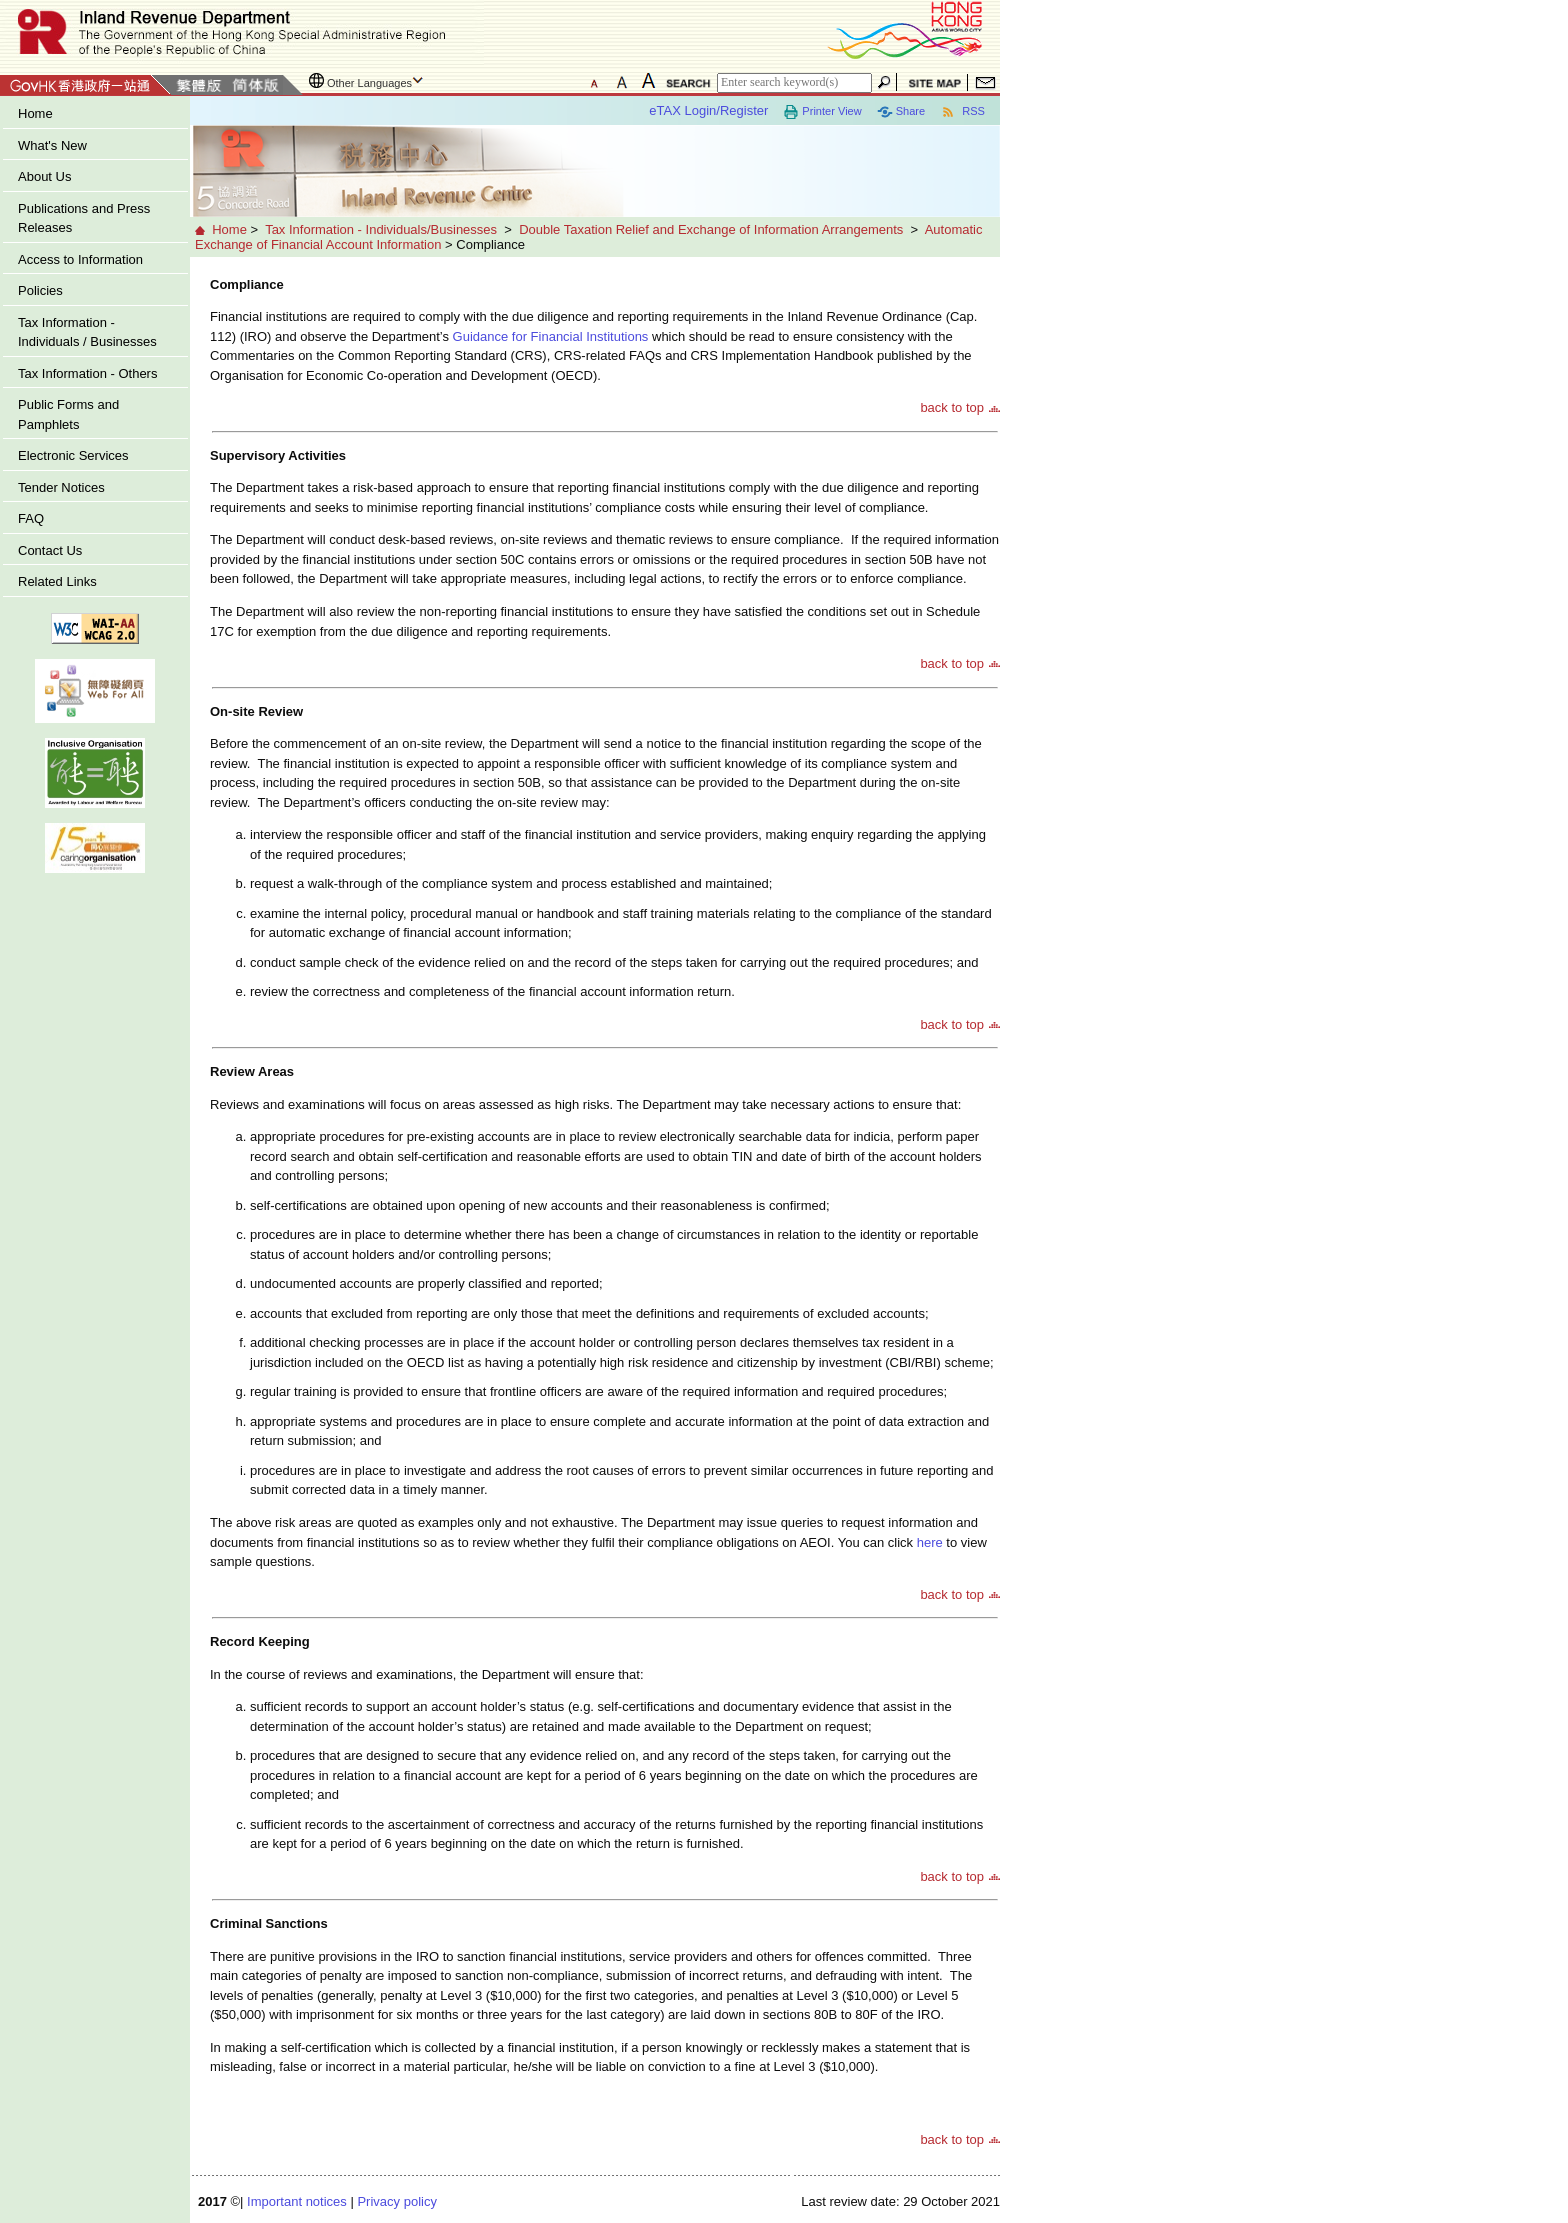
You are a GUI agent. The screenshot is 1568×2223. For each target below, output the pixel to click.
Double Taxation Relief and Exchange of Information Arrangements (711, 229)
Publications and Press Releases (84, 218)
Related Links (57, 581)
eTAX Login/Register (708, 110)
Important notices (297, 2201)
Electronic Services (73, 455)
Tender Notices (61, 487)
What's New (52, 145)
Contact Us (50, 550)
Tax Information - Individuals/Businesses (381, 229)
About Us (44, 176)
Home (35, 113)
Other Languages (369, 83)
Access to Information (80, 259)
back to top (952, 407)
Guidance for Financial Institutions (551, 336)
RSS (962, 112)
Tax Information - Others (87, 373)
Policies (40, 290)
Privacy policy (396, 2201)
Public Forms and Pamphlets (68, 414)
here (929, 1542)
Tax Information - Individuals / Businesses (87, 332)
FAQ (31, 518)
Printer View (822, 112)
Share (901, 112)
